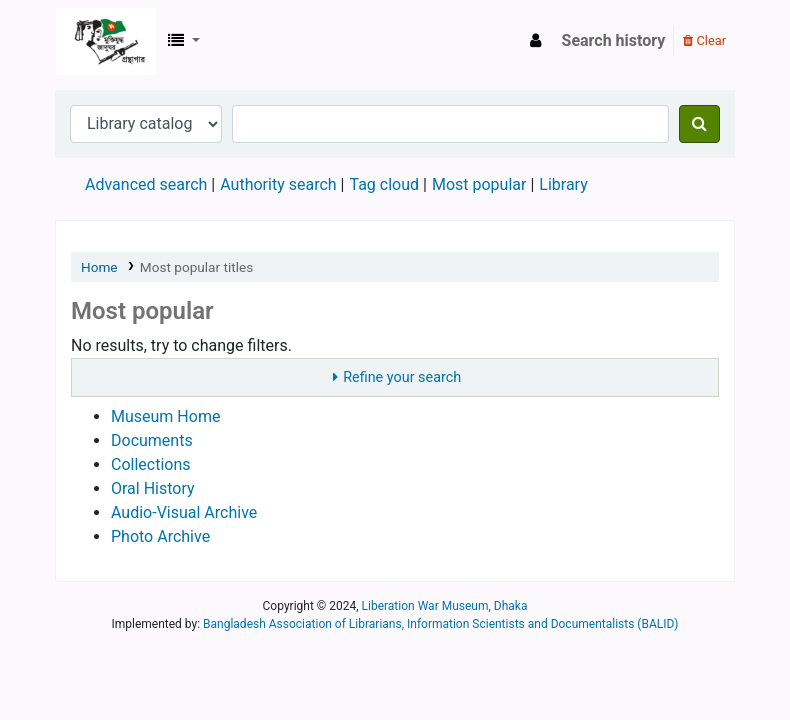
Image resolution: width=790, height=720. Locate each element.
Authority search (278, 184)
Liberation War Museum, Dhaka (445, 606)
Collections (151, 464)
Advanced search (146, 184)
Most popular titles (196, 267)
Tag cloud (384, 184)
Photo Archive (160, 536)
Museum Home (165, 416)
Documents (152, 440)
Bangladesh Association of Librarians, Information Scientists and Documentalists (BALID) (441, 624)
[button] (184, 41)
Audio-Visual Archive (184, 512)
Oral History (153, 488)
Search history (614, 40)
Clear (704, 40)
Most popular (479, 184)
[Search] (699, 124)
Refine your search (402, 377)
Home (99, 267)
